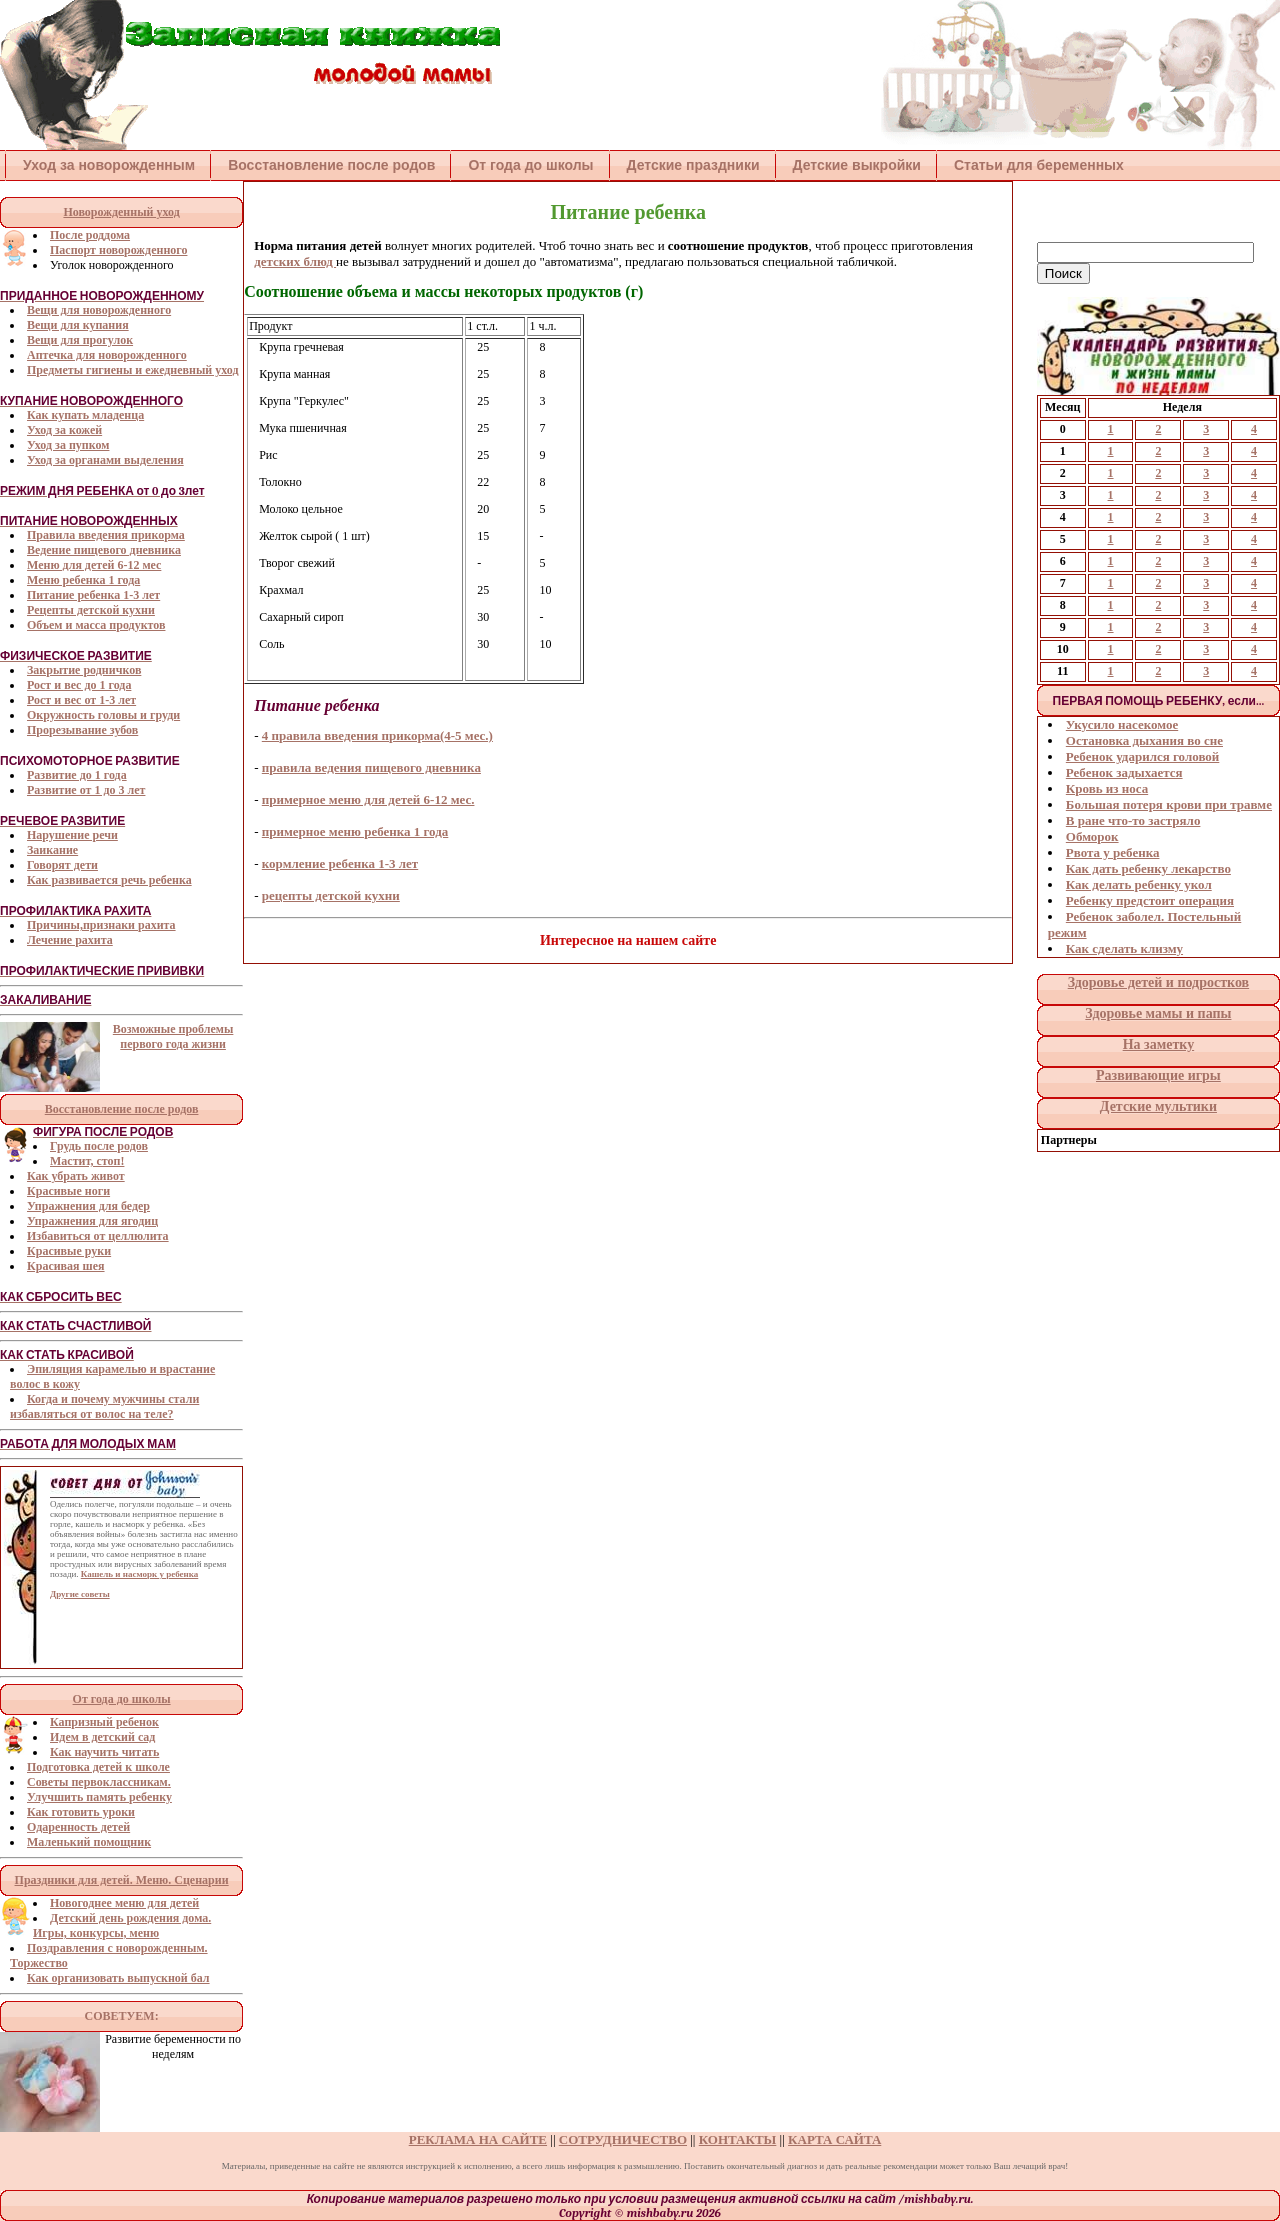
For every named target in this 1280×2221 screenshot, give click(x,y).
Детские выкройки (857, 165)
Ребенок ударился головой (1143, 756)
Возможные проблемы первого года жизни (173, 1036)
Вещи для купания (78, 325)
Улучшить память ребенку (99, 1797)
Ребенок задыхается (1124, 772)
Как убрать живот (76, 1176)
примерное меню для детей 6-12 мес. (368, 799)
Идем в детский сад (102, 1737)
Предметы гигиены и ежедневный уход (133, 370)
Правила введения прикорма (106, 535)
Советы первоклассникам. (99, 1782)
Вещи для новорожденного (99, 310)
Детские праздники (693, 165)
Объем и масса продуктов (96, 625)
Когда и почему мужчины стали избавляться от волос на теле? (104, 1406)
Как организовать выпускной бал (118, 1978)
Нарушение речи (72, 835)
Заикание (52, 850)
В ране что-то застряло (1133, 820)
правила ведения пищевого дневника (371, 767)
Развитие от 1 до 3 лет (86, 790)
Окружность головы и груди (103, 715)
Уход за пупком (68, 445)
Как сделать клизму (1124, 948)
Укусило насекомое (1122, 724)
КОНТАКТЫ (738, 2139)
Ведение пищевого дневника (104, 550)
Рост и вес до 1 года (79, 685)
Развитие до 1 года (77, 775)
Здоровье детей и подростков (1158, 982)
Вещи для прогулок (80, 340)
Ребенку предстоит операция (1150, 900)
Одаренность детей (78, 1827)
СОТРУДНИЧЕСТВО (623, 2139)
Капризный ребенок (104, 1722)
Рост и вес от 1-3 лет (81, 700)
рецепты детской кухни (331, 895)
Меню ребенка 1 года (83, 580)
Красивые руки (69, 1251)
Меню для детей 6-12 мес (94, 565)
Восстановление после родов (331, 165)
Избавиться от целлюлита (98, 1236)
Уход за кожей (64, 430)
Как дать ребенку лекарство (1148, 868)
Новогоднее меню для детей (124, 1903)
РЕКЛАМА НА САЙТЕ (478, 2139)
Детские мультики (1158, 1106)
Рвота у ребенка (1113, 852)
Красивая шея (66, 1266)
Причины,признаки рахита (101, 925)
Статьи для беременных (1039, 165)
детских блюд (295, 261)
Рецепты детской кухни (91, 610)
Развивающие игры (1158, 1075)
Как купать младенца (85, 415)
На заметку (1159, 1044)
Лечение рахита (70, 940)
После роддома (90, 235)
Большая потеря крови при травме (1169, 804)
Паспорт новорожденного (118, 250)
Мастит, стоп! (87, 1161)
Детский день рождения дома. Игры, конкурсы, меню (122, 1925)
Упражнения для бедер (88, 1206)
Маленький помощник (89, 1842)
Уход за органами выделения (105, 460)
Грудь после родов (99, 1146)
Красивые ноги (68, 1191)
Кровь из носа (1107, 788)
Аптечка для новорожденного (107, 355)
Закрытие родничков (84, 670)
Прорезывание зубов (82, 730)
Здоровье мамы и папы (1158, 1013)
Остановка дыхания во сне (1144, 740)
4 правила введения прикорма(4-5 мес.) (377, 735)
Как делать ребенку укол (1139, 884)
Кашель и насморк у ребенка (140, 1574)
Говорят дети (62, 865)
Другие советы (80, 1594)
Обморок (1092, 836)
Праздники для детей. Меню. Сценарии (122, 1880)
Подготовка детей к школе (98, 1767)
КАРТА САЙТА (834, 2139)
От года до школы (530, 165)
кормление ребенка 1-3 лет (340, 863)
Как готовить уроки (81, 1812)
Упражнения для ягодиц (92, 1221)
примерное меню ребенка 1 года (355, 831)
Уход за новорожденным (109, 165)
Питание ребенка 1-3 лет (93, 595)
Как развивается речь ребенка (109, 880)
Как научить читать (104, 1752)
